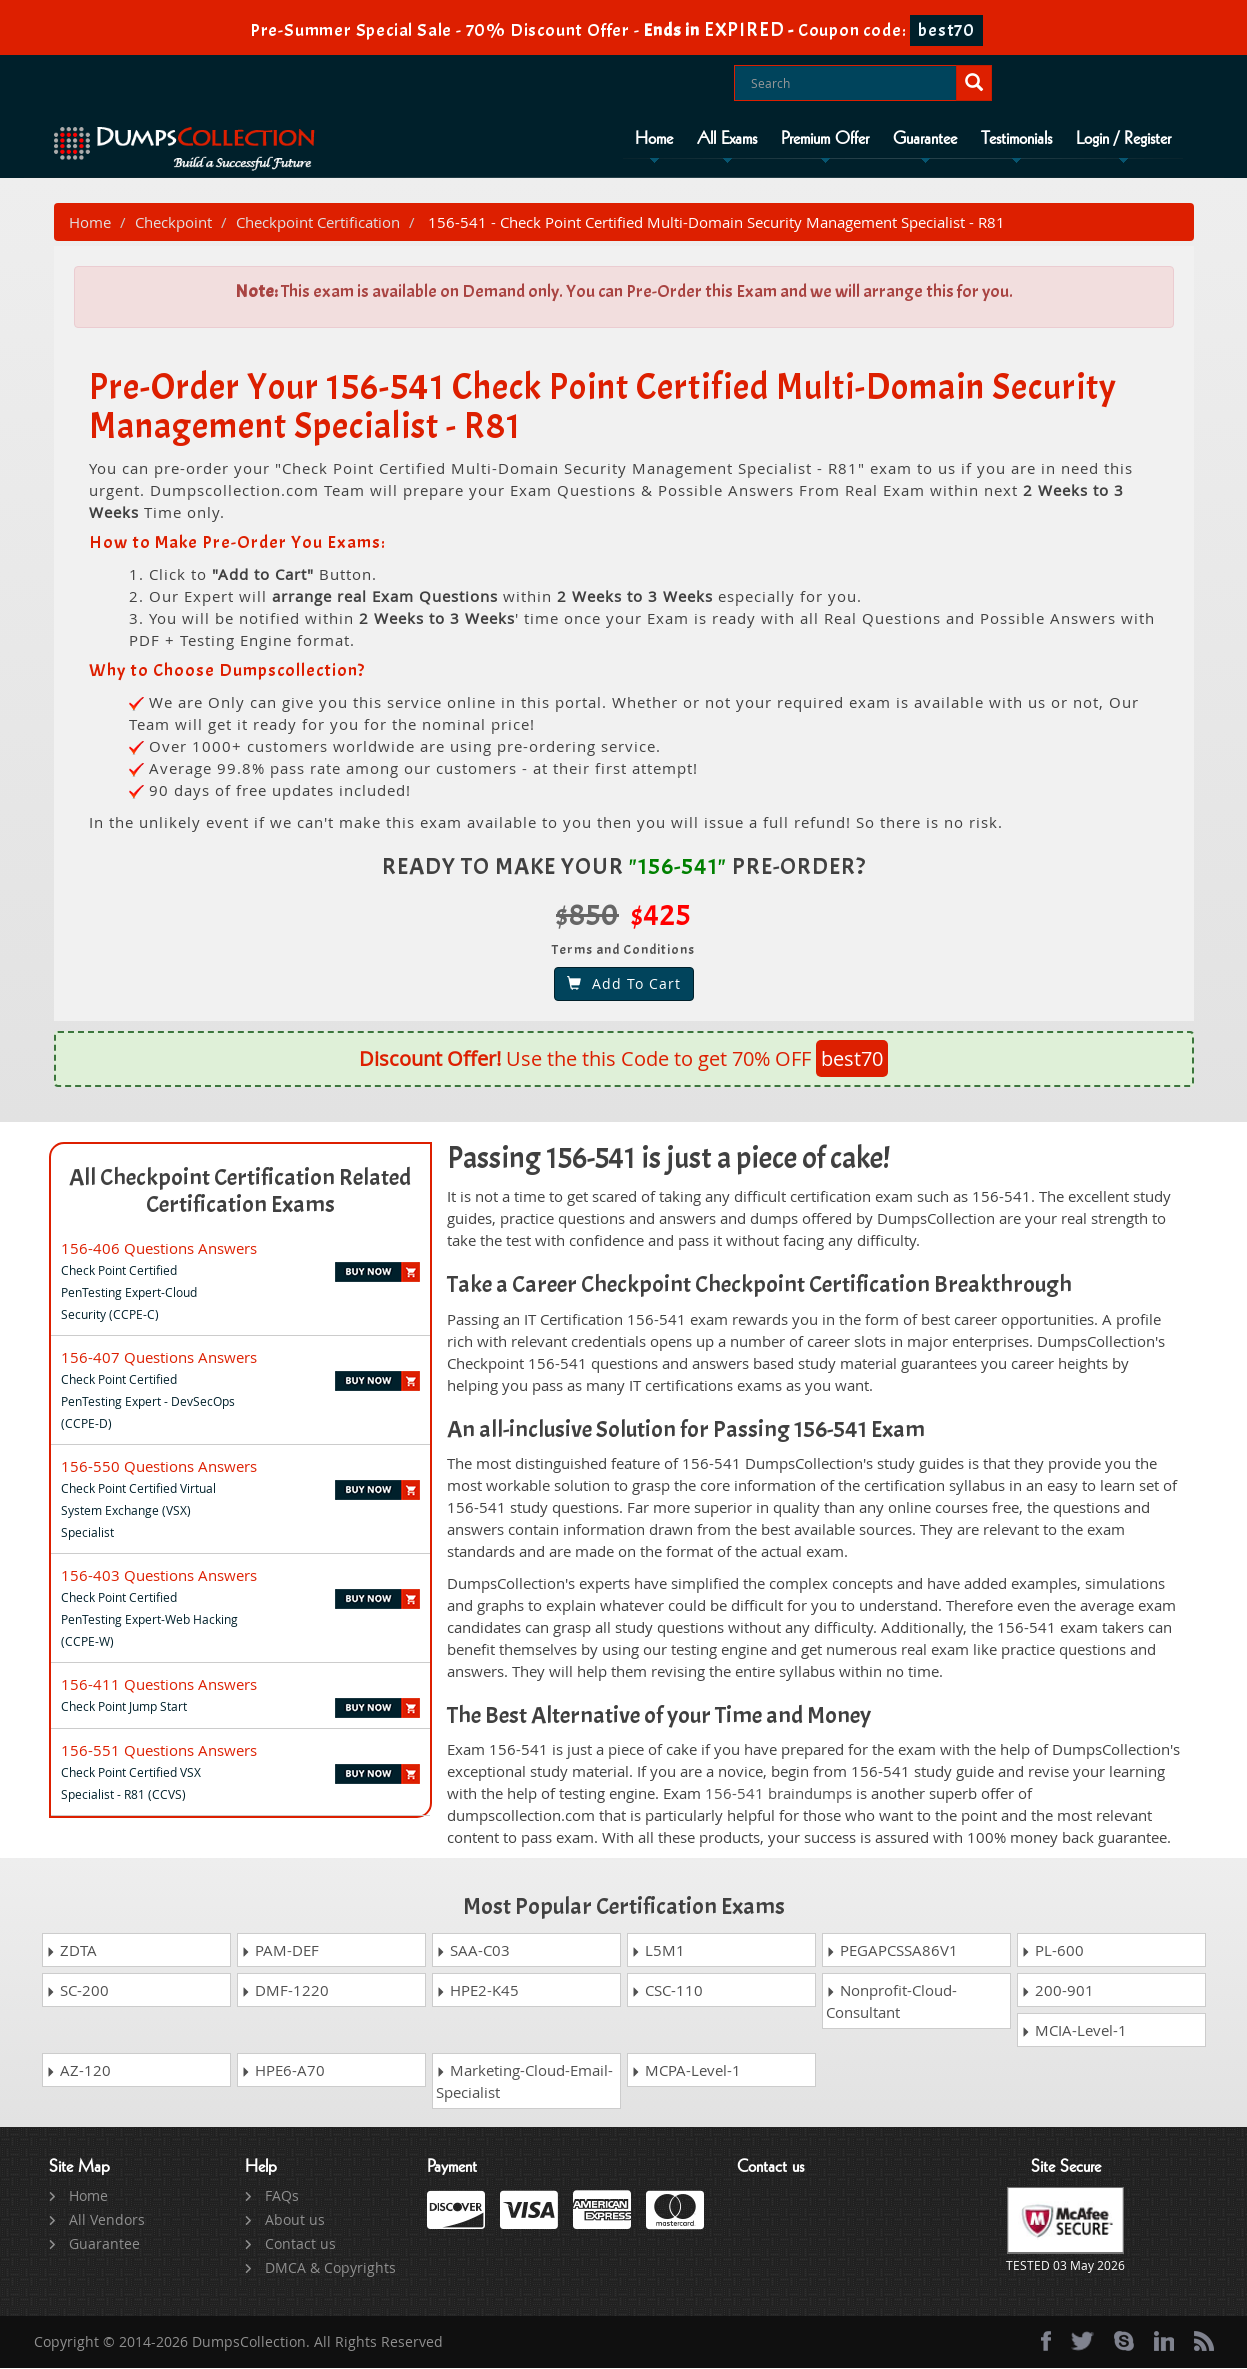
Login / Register (1123, 139)
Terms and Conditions (623, 950)
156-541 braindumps (778, 1795)
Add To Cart (624, 984)
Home (654, 139)
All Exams (727, 139)
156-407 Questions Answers (159, 1358)
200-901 (1057, 1991)
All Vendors (107, 2220)
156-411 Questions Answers (159, 1685)
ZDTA (71, 1951)
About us (295, 2220)
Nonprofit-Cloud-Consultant (891, 2002)
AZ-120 (78, 2071)
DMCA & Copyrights (330, 2268)
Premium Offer (825, 139)
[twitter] (1082, 2342)
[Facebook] (1046, 2342)
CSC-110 (667, 1991)
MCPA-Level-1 (686, 2071)
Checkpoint (173, 223)
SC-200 (77, 1991)
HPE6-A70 (283, 2071)
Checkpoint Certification (318, 223)
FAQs (282, 2196)
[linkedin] (1164, 2342)
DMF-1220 (285, 1991)
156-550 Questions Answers (159, 1467)
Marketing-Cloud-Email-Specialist (524, 2082)
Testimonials (1016, 139)
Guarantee (925, 139)
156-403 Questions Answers (159, 1576)
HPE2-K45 (477, 1991)
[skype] (1124, 2342)
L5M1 (658, 1951)
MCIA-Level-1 (1074, 2031)
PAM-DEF (280, 1951)
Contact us (300, 2244)
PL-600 (1052, 1951)
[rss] (1204, 2342)
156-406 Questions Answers (159, 1249)
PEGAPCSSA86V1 (892, 1951)
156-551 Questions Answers (159, 1751)
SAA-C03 (473, 1951)
